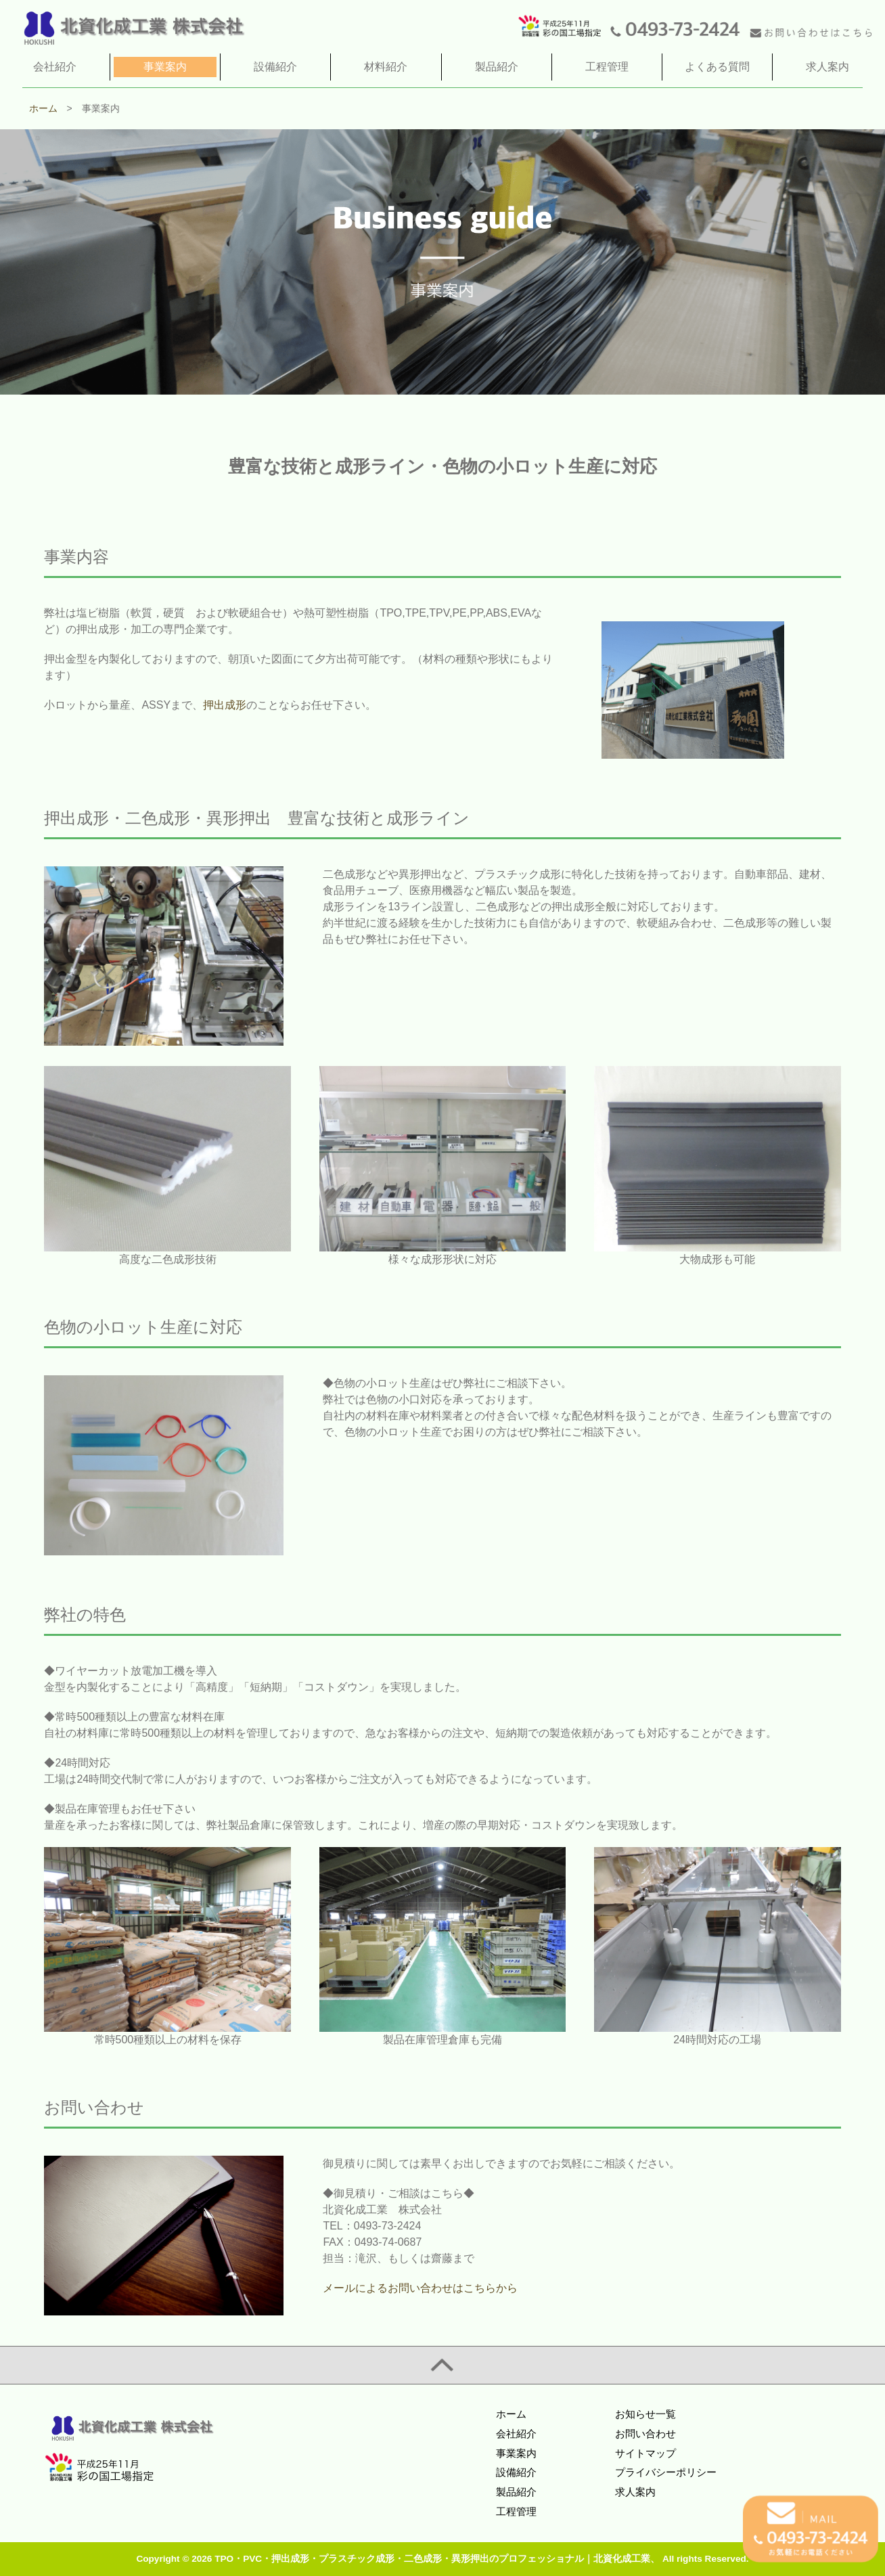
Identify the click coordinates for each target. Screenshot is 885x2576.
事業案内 (516, 2453)
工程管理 (516, 2511)
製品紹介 (516, 2491)
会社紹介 (516, 2433)
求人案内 (635, 2491)
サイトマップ (645, 2453)
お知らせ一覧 (645, 2414)
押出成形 (224, 705)
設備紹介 (516, 2472)
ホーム (511, 2414)
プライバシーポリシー (666, 2472)
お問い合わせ (645, 2433)
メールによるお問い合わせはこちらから (420, 2288)
